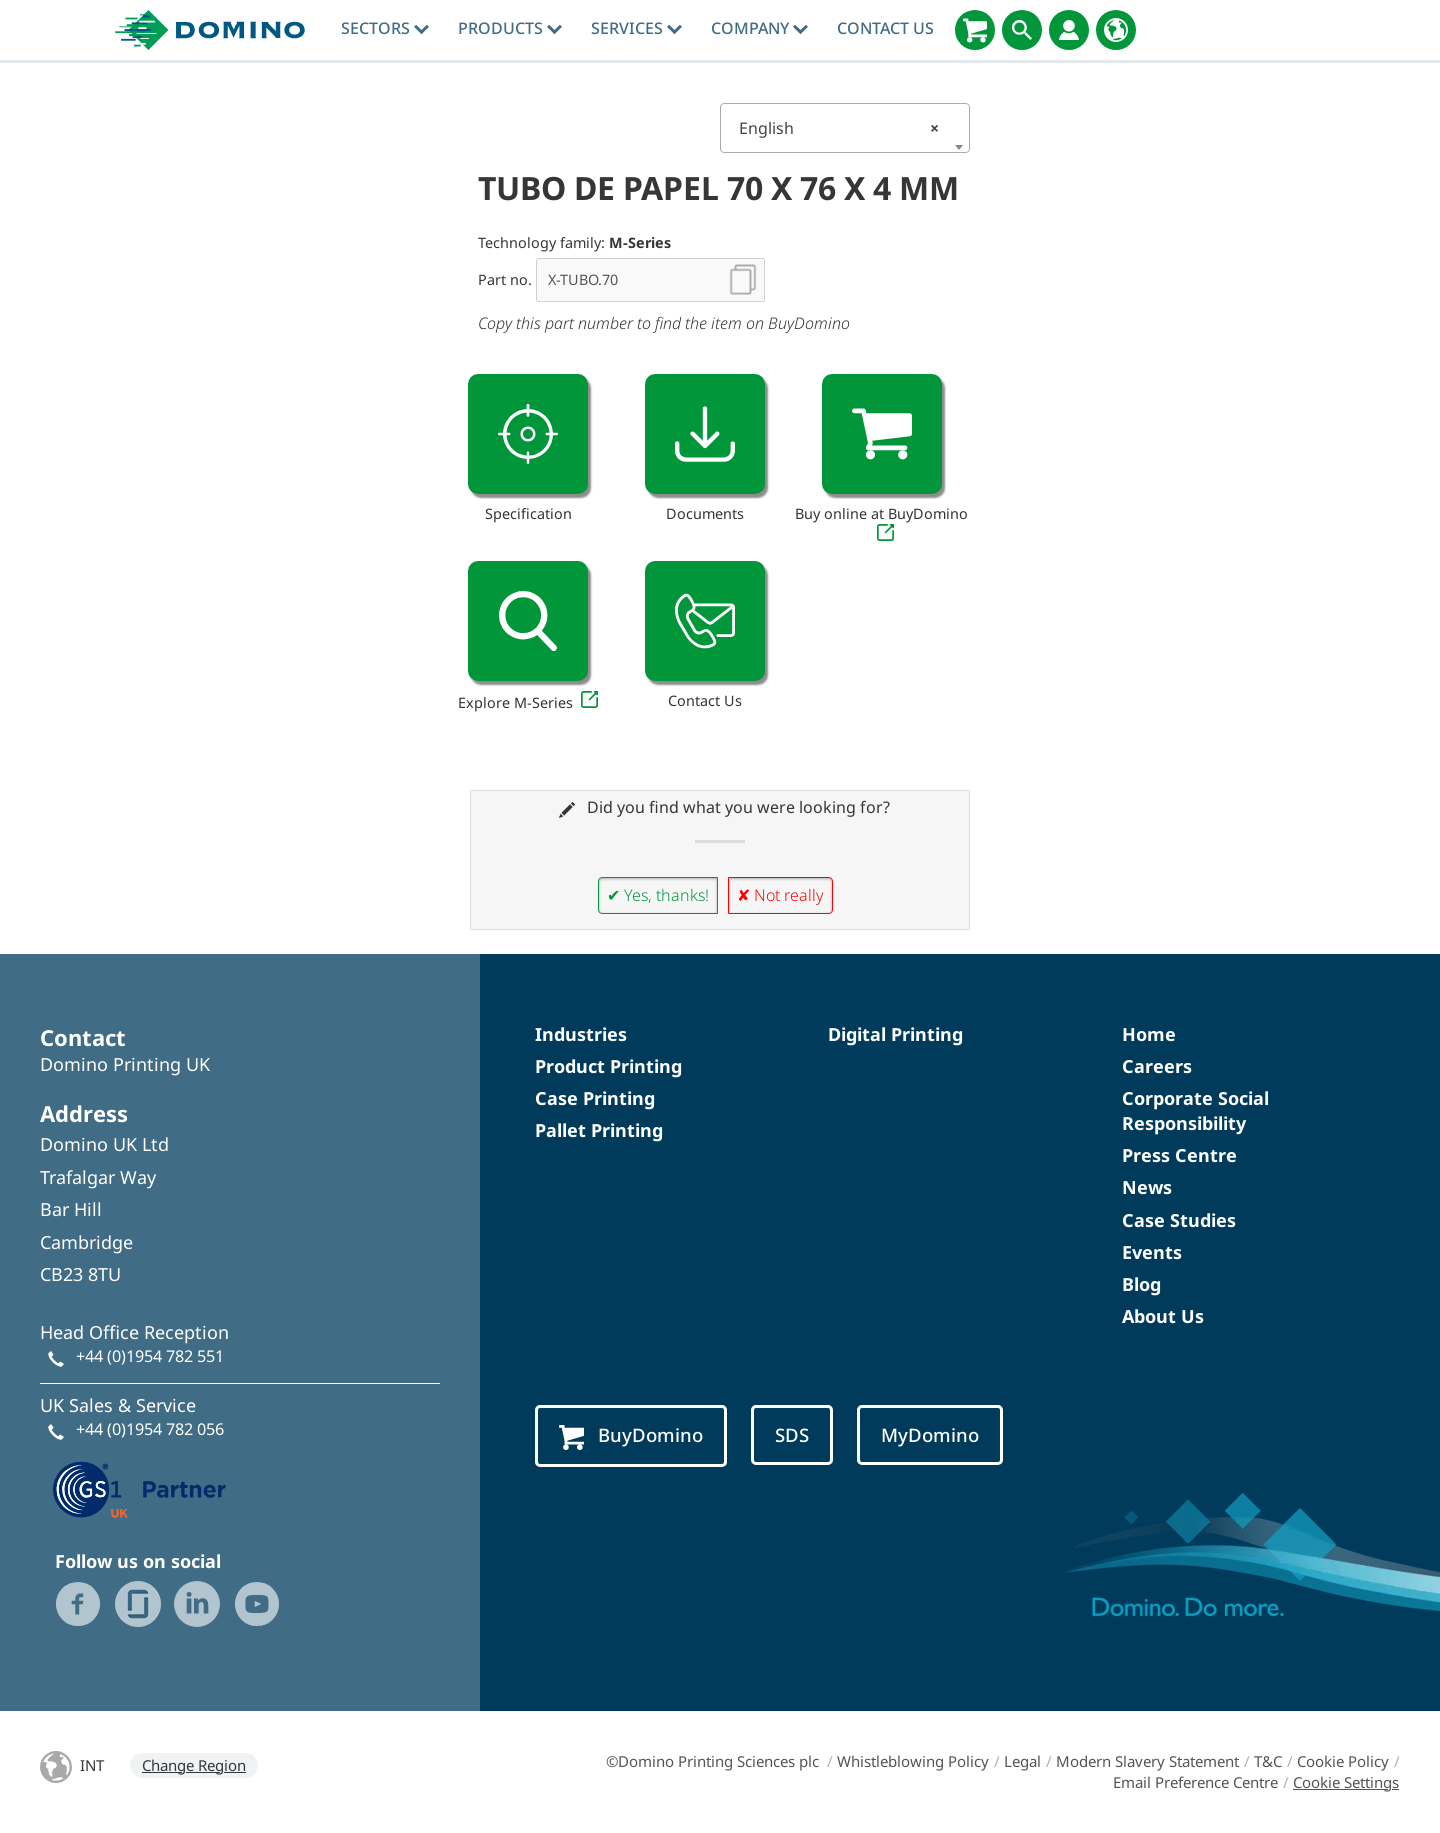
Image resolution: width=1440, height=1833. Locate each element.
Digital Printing (895, 1034)
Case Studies (1179, 1220)
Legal (1022, 1761)
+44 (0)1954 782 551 (150, 1356)
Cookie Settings (1346, 1782)
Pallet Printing (599, 1130)
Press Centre (1179, 1155)
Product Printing (608, 1066)
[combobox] (845, 128)
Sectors (385, 28)
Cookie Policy (1343, 1761)
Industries (581, 1034)
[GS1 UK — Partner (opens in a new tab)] (140, 1487)
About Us (1163, 1316)
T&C (1268, 1761)
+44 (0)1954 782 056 (150, 1429)
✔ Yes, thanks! (658, 895)
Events (1152, 1252)
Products (510, 28)
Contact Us (885, 28)
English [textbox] (839, 128)
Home (1149, 1034)
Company (759, 28)
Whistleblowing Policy (913, 1761)
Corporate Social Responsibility (1195, 1110)
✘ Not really (780, 895)
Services (636, 28)
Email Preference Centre (1195, 1782)
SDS (792, 1434)
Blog (1141, 1284)
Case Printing (595, 1098)
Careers (1157, 1066)
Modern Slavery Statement (1147, 1761)
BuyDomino (631, 1435)
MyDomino (930, 1434)
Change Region (194, 1765)
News (1147, 1187)
